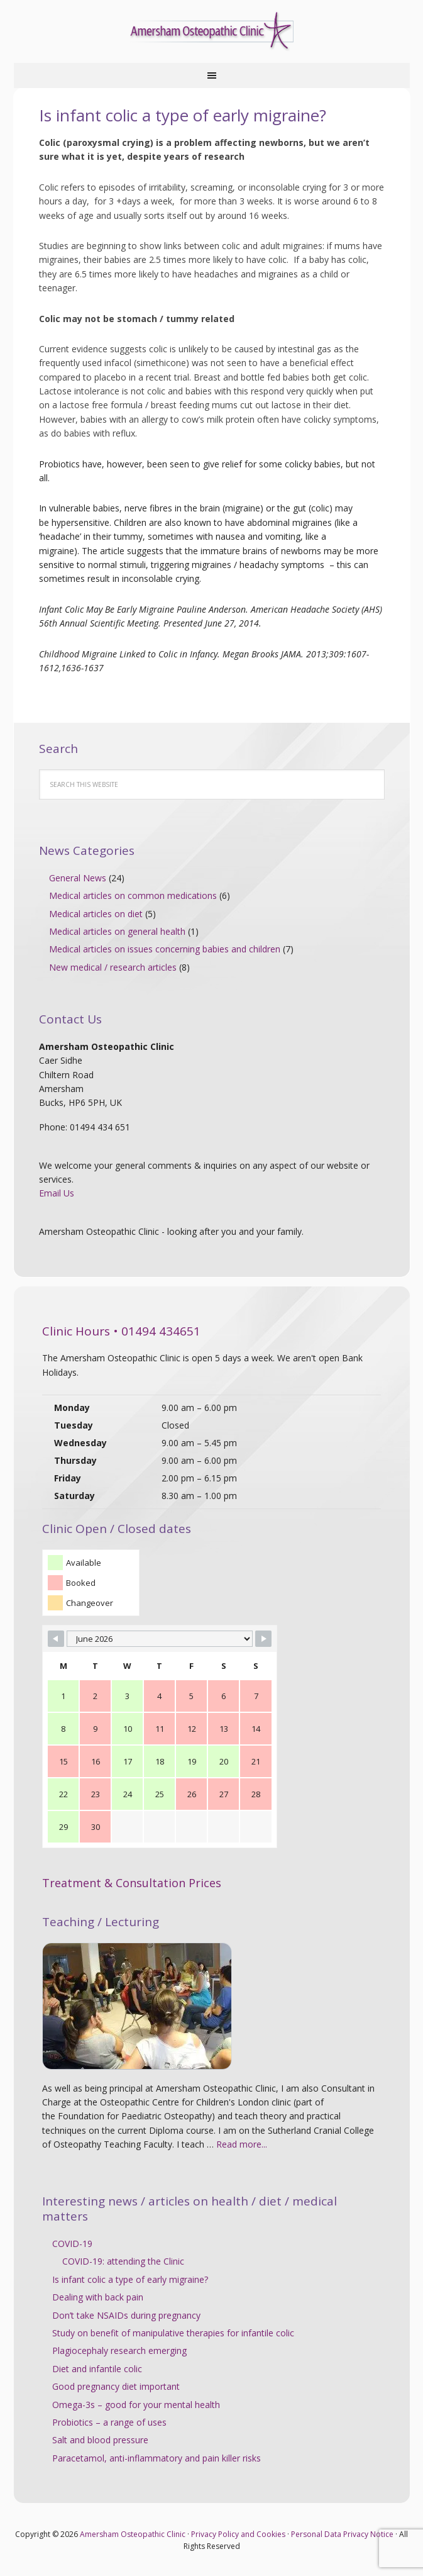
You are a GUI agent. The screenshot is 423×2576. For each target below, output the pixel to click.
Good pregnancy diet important (116, 2386)
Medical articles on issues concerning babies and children (164, 949)
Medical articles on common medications (133, 895)
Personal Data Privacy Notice (342, 2534)
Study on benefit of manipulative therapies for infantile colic (173, 2333)
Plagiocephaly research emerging (119, 2350)
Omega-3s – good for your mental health (136, 2405)
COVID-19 (72, 2244)
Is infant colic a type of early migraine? (130, 2279)
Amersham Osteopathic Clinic (212, 31)
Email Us (56, 1193)
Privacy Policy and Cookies (238, 2534)
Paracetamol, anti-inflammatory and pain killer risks (156, 2458)
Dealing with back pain (97, 2297)
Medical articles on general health (117, 931)
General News (77, 878)
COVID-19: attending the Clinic (123, 2261)
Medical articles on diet (96, 914)
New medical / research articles (113, 967)
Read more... (241, 2144)
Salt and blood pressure (100, 2440)
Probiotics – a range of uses (109, 2422)
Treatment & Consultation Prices (131, 1882)
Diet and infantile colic (97, 2369)
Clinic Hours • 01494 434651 (121, 1331)
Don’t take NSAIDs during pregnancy (126, 2315)
